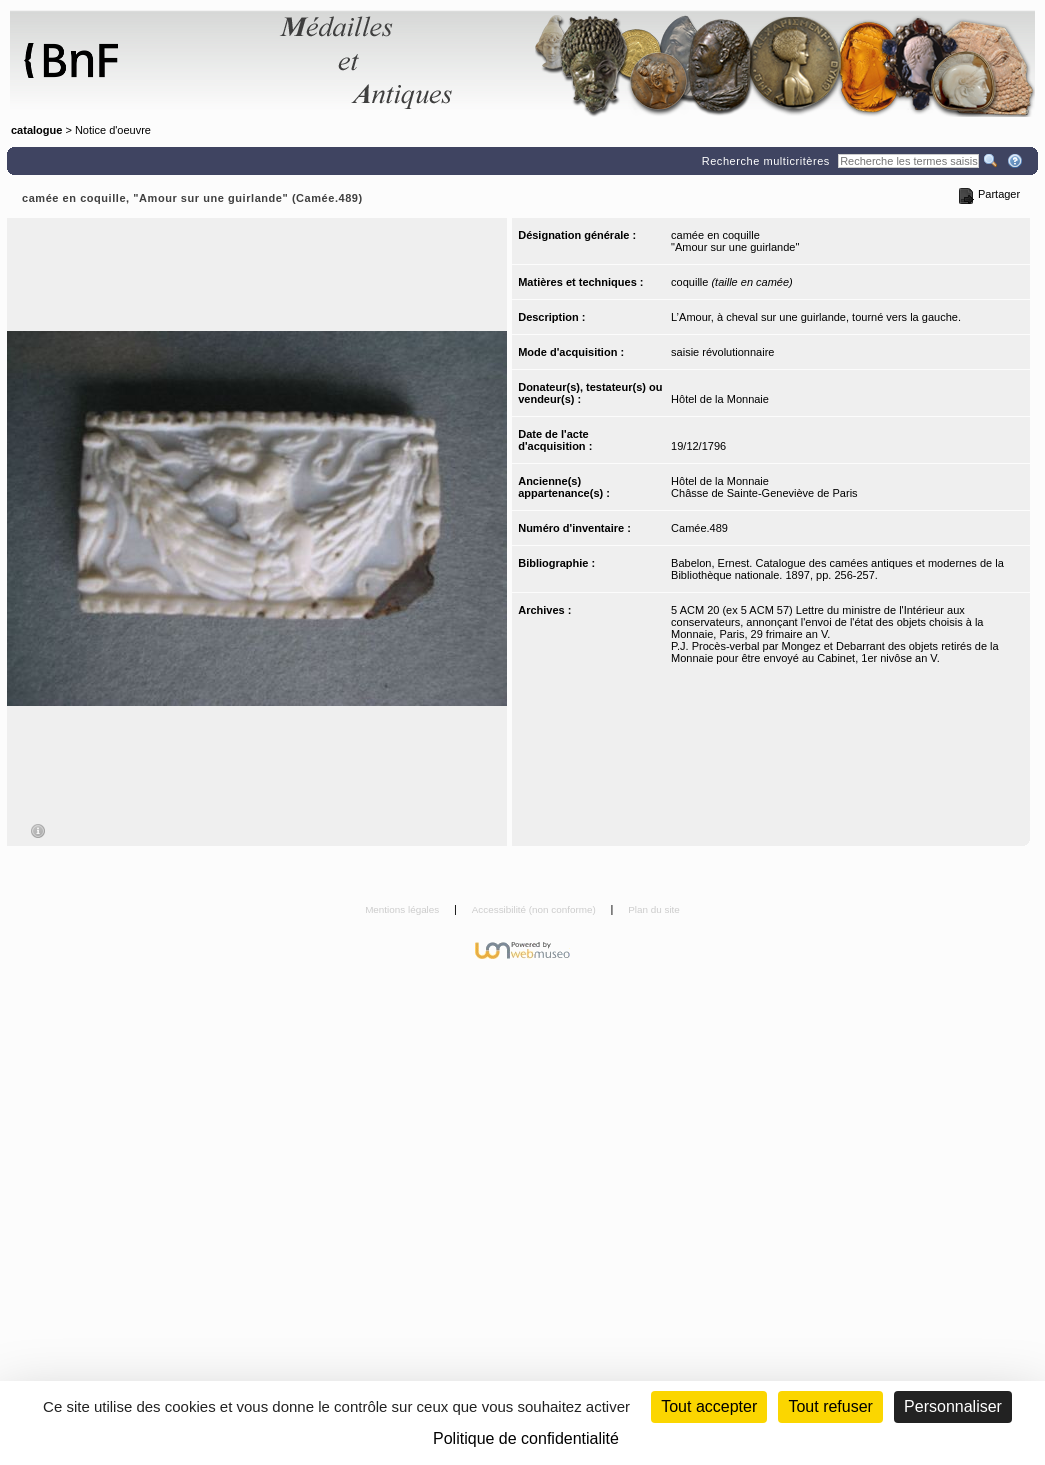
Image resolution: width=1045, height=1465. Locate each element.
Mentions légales (403, 909)
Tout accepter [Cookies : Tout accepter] (709, 1406)
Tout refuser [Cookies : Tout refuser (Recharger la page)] (830, 1406)
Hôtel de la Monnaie (720, 399)
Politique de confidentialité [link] (526, 1438)
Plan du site (654, 909)
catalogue (36, 130)
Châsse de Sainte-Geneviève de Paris (764, 493)
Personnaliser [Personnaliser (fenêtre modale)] (953, 1406)
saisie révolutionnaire (722, 352)
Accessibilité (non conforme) (535, 909)
